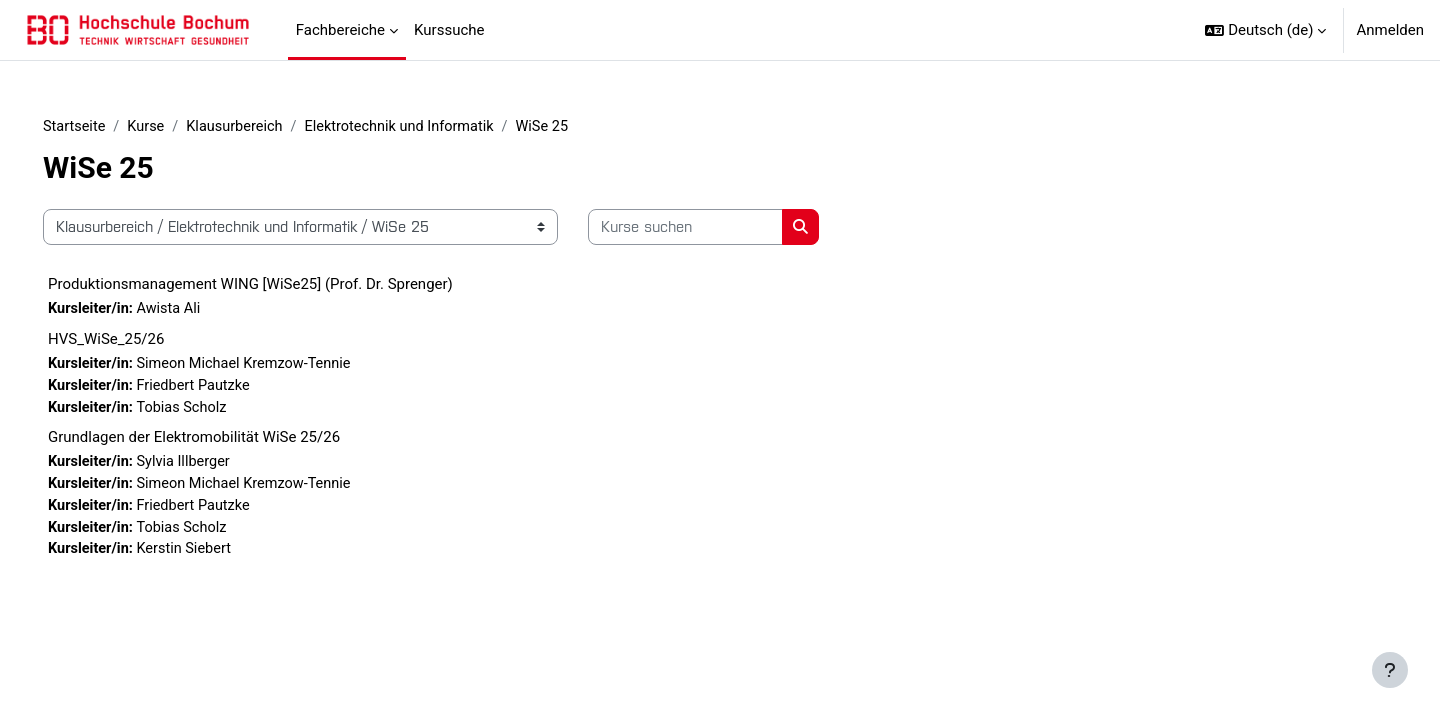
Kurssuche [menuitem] (449, 30)
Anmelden (1390, 30)
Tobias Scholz (214, 411)
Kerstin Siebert (217, 556)
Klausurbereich (268, 127)
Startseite (103, 127)
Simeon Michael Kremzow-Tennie (279, 366)
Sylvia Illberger (216, 466)
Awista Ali (201, 310)
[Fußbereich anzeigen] (1390, 670)
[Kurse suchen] (713, 228)
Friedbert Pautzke (226, 388)
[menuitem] (505, 30)
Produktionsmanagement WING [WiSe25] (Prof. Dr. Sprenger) (278, 285)
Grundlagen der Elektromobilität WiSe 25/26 (222, 441)
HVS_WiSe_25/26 (134, 341)
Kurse (177, 127)
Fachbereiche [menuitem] (340, 30)
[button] (1265, 30)
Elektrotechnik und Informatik (438, 127)
